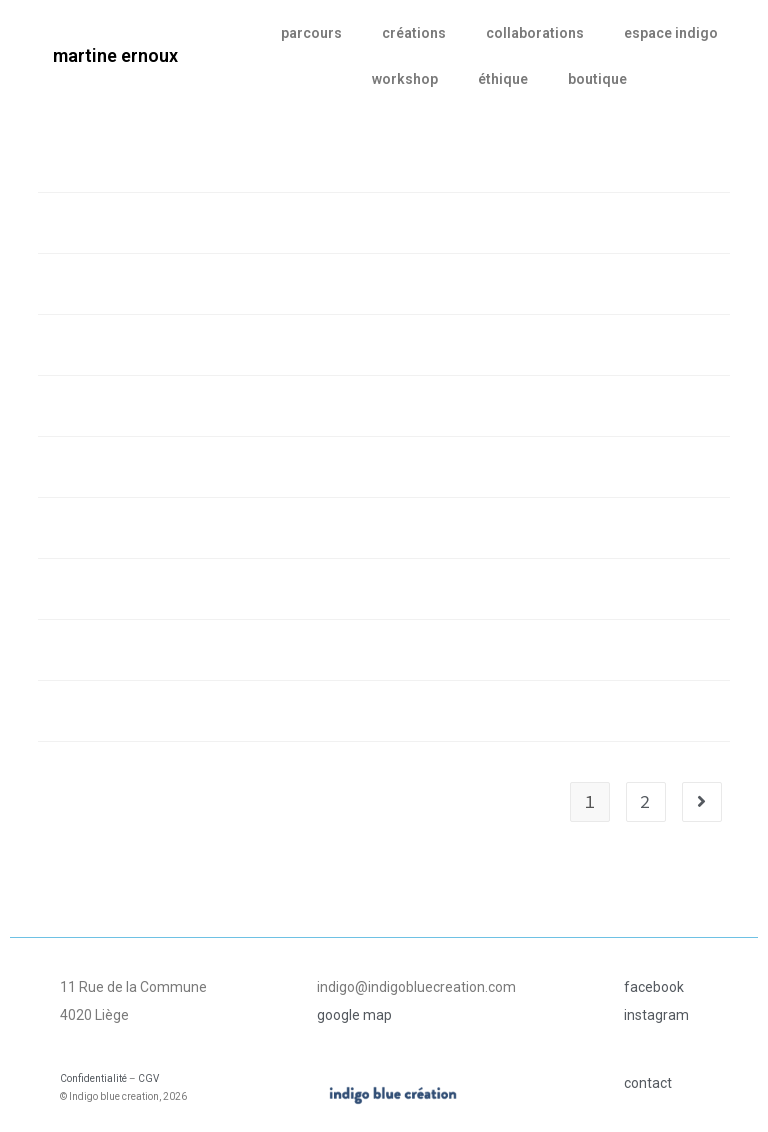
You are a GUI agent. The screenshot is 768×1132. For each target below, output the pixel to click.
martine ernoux (115, 55)
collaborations (535, 33)
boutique (597, 79)
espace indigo (671, 33)
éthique (503, 79)
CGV (148, 1078)
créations (414, 33)
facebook (654, 987)
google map (354, 1015)
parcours (311, 33)
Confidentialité (93, 1078)
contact (648, 1083)
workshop (405, 79)
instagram (656, 1015)
